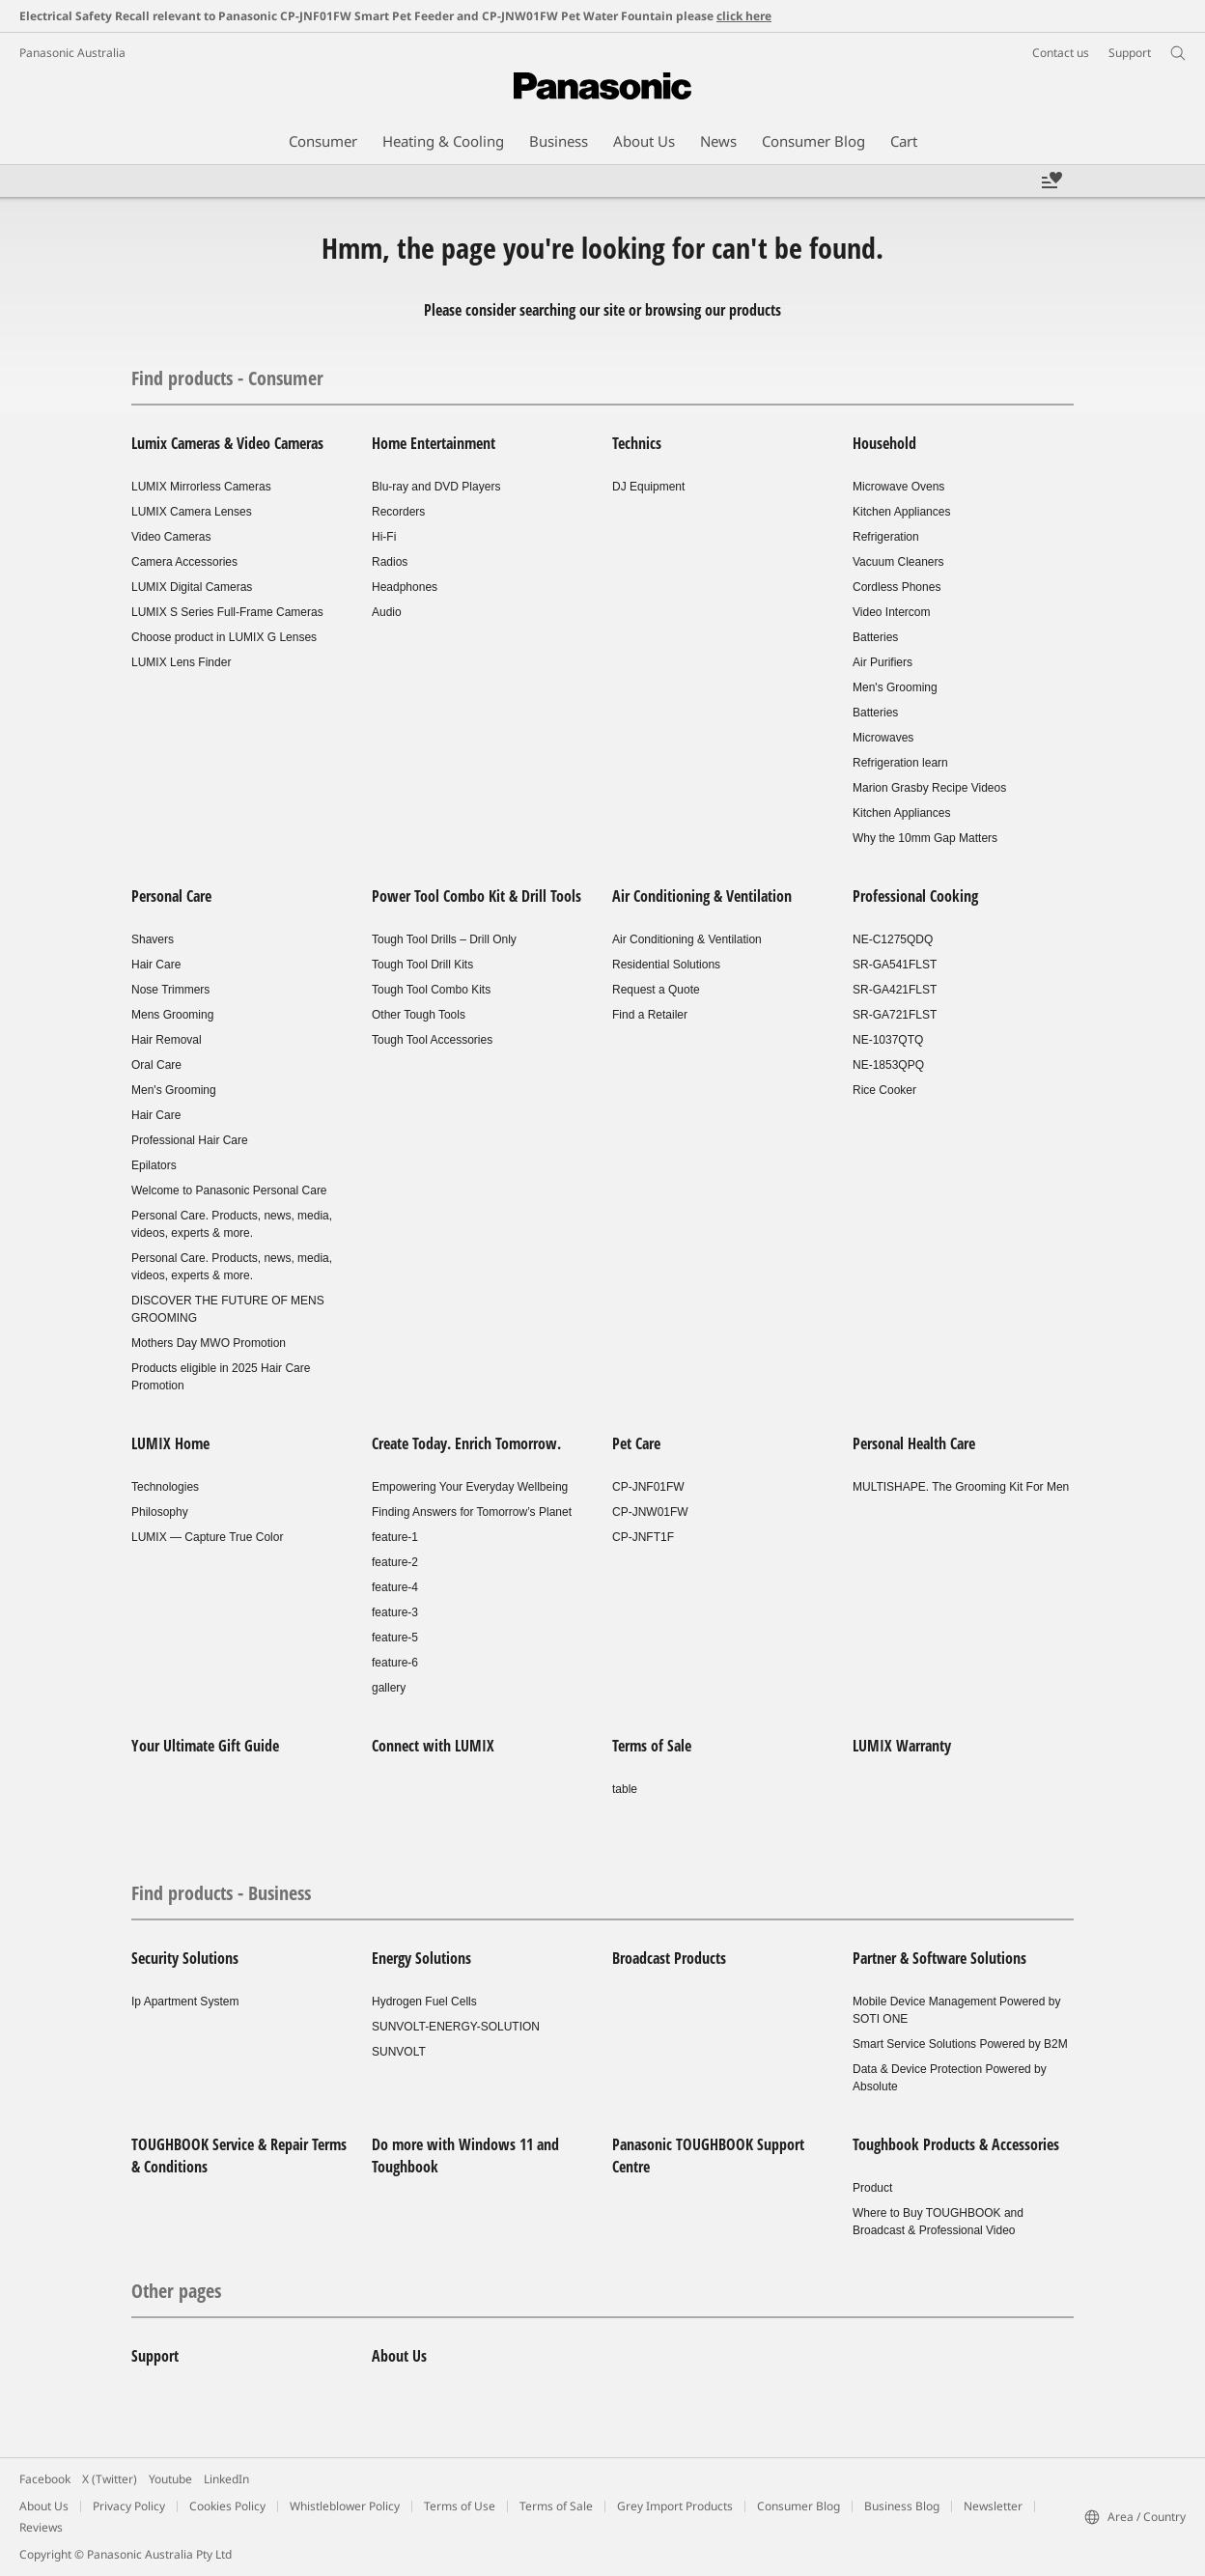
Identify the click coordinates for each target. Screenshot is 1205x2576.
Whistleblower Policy (345, 2506)
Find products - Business (221, 1893)
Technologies (165, 1487)
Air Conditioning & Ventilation (702, 896)
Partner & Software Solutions (939, 1958)
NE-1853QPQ (888, 1065)
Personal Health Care (914, 1443)
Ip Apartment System (184, 2001)
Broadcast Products (669, 1958)
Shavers (152, 939)
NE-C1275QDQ (893, 939)
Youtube (170, 2479)
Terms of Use (459, 2506)
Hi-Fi (384, 537)
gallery (389, 1687)
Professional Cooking (915, 896)
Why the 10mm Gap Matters (925, 838)
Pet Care (636, 1443)
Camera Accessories (184, 562)
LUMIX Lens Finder (181, 662)
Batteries (875, 637)
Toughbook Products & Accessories (956, 2144)
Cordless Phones (896, 587)
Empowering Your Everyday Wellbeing (470, 1487)
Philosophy (159, 1512)
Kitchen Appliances (901, 511)
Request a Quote (656, 989)
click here (743, 16)
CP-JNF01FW (648, 1487)
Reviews (41, 2527)
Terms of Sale (651, 1745)
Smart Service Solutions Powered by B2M (960, 2044)
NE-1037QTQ (888, 1040)
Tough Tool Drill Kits (422, 964)
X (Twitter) (109, 2479)
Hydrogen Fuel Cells (424, 2001)
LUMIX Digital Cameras (191, 587)
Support (155, 2355)
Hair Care (156, 964)
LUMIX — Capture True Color (207, 1537)
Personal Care (171, 896)
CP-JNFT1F (643, 1537)
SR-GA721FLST (895, 1015)
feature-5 (395, 1637)
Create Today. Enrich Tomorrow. (466, 1443)
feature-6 (395, 1662)
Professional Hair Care (189, 1140)
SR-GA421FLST (895, 989)
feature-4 (395, 1587)
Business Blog (901, 2506)
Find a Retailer (649, 1015)
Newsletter (993, 2506)
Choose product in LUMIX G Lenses (224, 637)
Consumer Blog (798, 2506)
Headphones (404, 587)
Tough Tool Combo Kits (431, 989)
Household (884, 443)
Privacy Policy (129, 2506)
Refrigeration (886, 537)
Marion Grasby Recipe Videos (929, 788)
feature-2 (395, 1562)
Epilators (154, 1165)
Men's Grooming (895, 687)
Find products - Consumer (227, 378)
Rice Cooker (884, 1090)
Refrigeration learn (900, 763)
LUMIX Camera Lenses (191, 511)
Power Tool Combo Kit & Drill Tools (476, 896)
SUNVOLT (399, 2051)
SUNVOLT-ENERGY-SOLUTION (456, 2026)
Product (872, 2188)
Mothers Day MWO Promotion (208, 1343)
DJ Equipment (648, 486)
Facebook (44, 2479)
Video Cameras (171, 537)
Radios (389, 562)
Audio (387, 612)
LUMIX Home (170, 1443)
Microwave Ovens (898, 486)
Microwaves (883, 737)
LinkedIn (226, 2479)
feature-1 (395, 1537)
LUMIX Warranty (902, 1745)
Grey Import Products (675, 2506)
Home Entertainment (433, 443)
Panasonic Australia (72, 52)
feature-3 (395, 1612)
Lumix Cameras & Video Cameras (227, 443)
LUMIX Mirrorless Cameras (201, 486)
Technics (636, 443)
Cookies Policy (227, 2506)
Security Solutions (184, 1958)
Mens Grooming (172, 1015)
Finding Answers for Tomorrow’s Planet (472, 1512)
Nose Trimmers (170, 989)
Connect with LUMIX (433, 1745)
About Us (399, 2355)
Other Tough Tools (418, 1015)
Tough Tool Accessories (432, 1040)
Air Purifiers (882, 662)
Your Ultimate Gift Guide (205, 1745)
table (624, 1789)
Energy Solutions (421, 1958)
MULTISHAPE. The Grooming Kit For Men (961, 1487)
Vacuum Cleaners (898, 562)
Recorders (398, 511)
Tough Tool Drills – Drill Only (444, 939)
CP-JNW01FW (650, 1512)
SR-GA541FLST (895, 964)
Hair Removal (166, 1040)
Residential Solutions (666, 964)
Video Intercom (892, 612)
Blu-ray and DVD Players (436, 486)
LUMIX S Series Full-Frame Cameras (227, 612)
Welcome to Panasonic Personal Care (229, 1190)
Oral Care (156, 1065)
